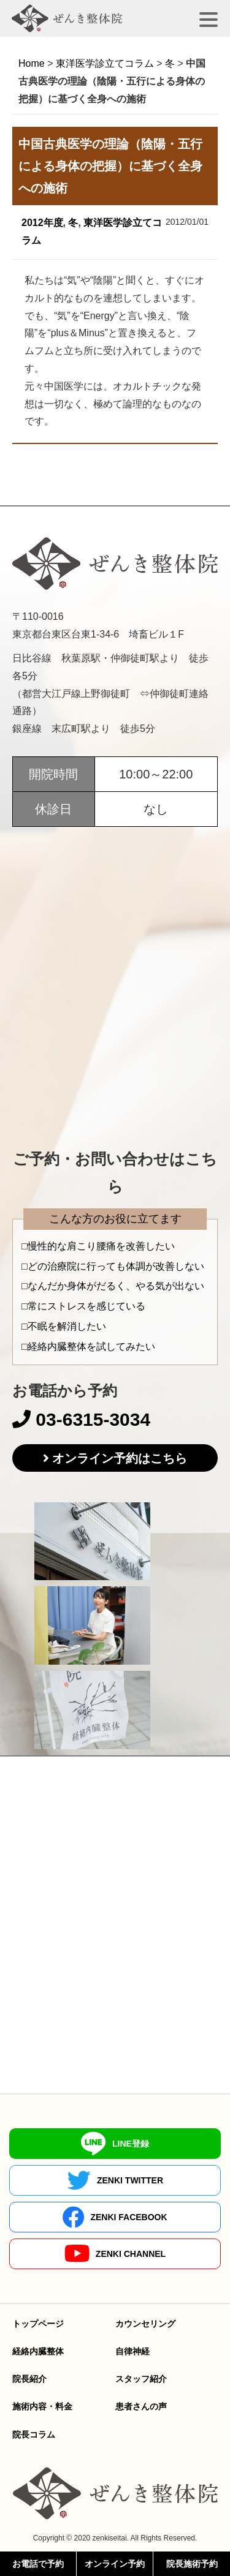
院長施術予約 (192, 2564)
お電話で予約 (38, 2564)
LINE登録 (115, 2143)
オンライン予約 (115, 2564)
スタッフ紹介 (141, 2379)
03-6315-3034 (81, 1419)
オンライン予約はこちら (119, 1458)
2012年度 (42, 222)
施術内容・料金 (42, 2406)
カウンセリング (145, 2324)
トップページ (38, 2324)
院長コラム (33, 2434)
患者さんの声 (141, 2406)
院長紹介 (29, 2379)
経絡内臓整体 (38, 2351)
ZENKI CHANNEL (115, 2253)
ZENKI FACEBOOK (115, 2217)
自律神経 (132, 2351)
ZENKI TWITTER (115, 2180)
